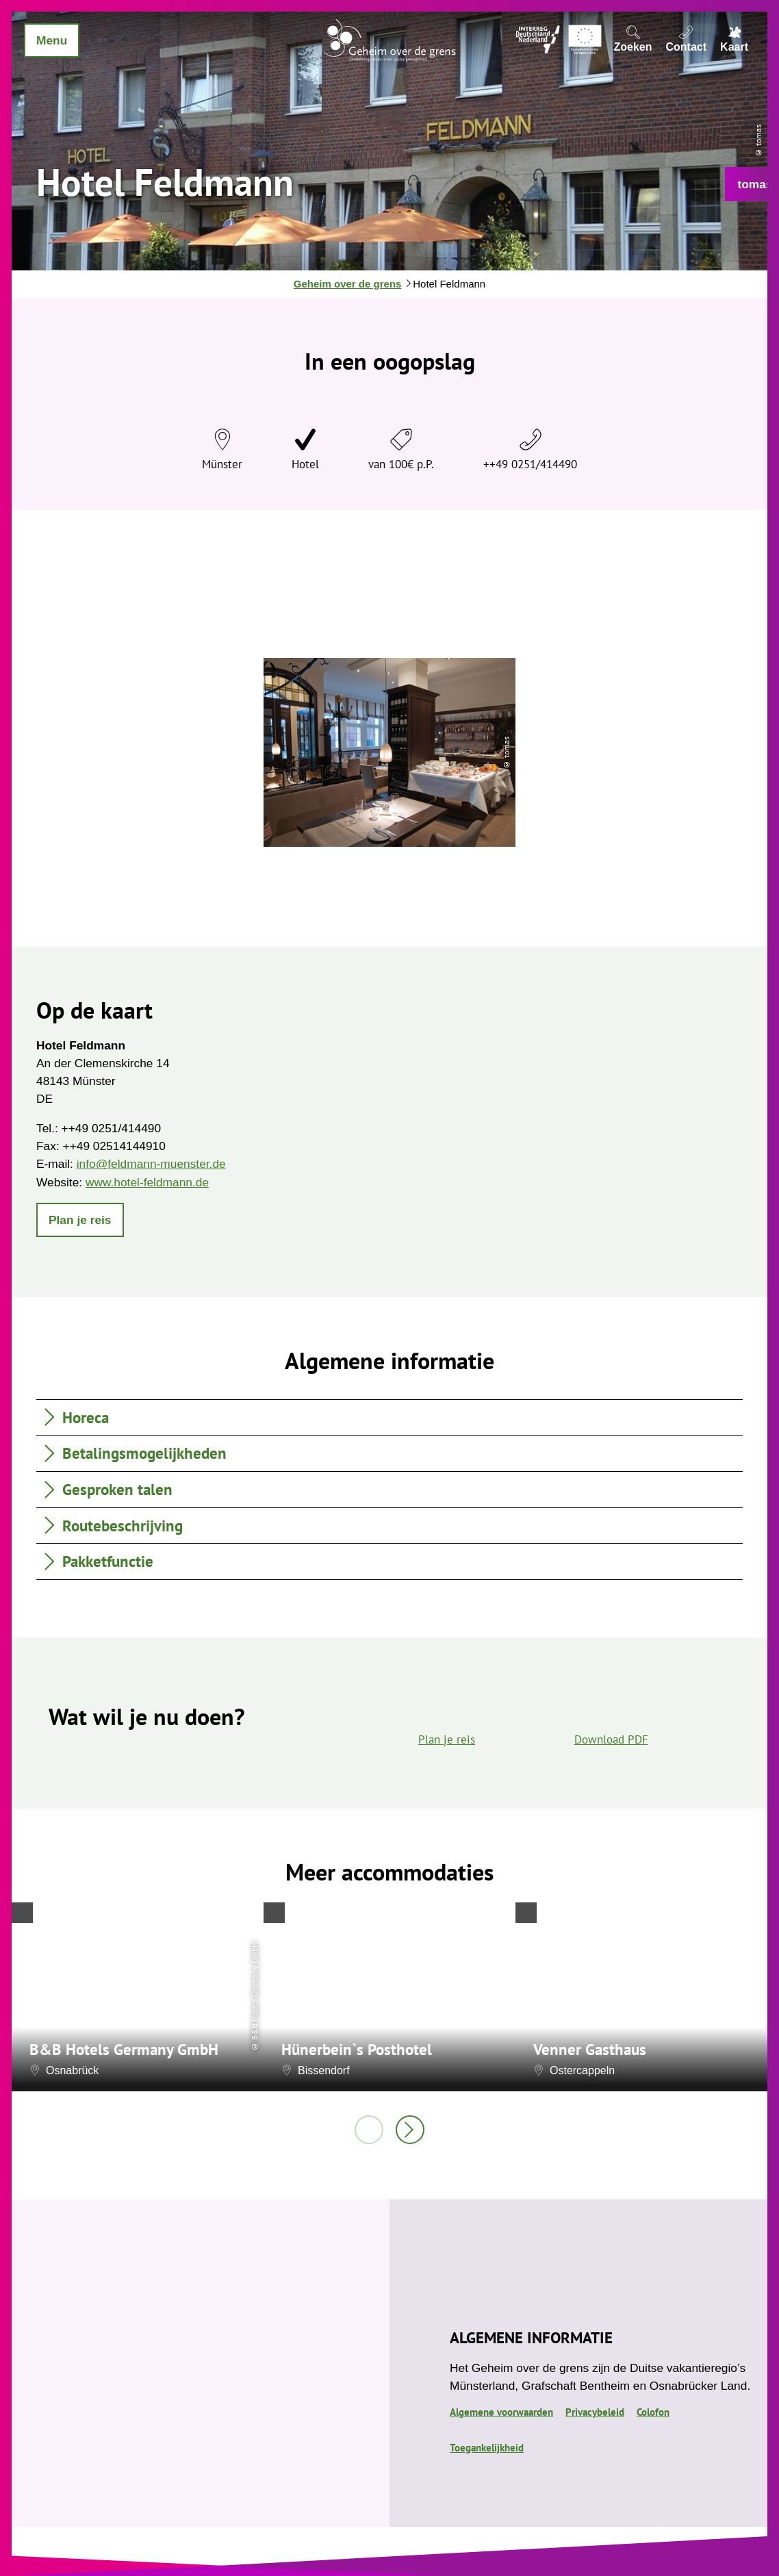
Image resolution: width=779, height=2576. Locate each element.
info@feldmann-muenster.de (151, 1164)
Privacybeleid (594, 2412)
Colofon (653, 2412)
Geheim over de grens (348, 284)
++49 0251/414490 (530, 464)
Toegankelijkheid (487, 2447)
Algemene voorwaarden (501, 2412)
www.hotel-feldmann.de (147, 1182)
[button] (80, 1220)
